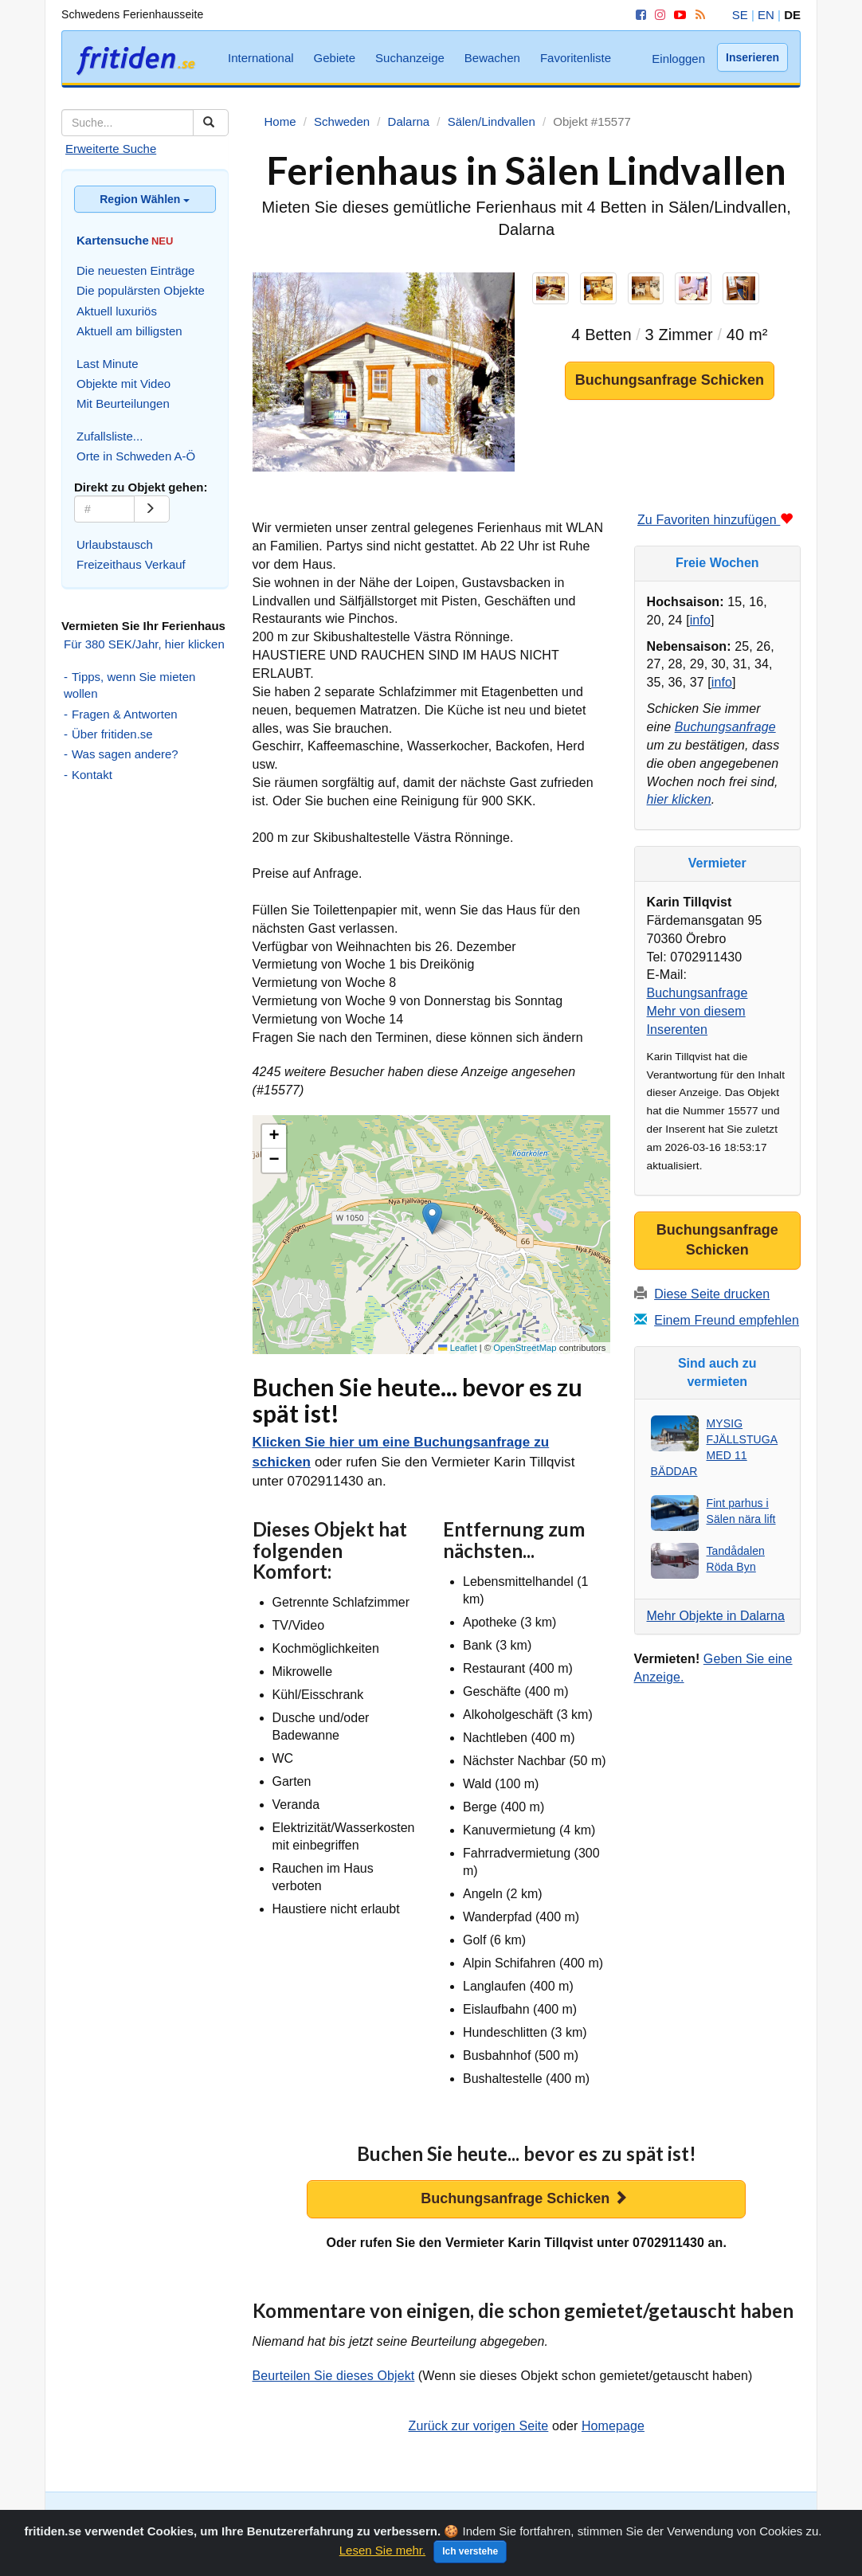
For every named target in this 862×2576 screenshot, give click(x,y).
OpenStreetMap (524, 1348)
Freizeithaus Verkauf (131, 564)
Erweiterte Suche (110, 148)
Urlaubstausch (114, 544)
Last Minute (107, 363)
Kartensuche (189, 2516)
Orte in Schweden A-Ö (135, 456)
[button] (432, 1218)
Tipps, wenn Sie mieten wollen (129, 685)
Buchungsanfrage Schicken (669, 380)
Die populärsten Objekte (140, 290)
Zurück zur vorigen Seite (479, 2426)
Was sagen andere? (125, 754)
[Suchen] (211, 122)
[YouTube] (677, 15)
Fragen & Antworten (125, 714)
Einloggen (678, 58)
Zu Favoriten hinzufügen (715, 520)
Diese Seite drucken (712, 1294)
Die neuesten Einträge (135, 270)
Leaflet (457, 1348)
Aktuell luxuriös (116, 311)
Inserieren (752, 57)
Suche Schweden (107, 2516)
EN (766, 15)
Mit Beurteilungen (123, 403)
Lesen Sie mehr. (382, 2559)
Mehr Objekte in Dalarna (716, 1616)
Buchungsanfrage (725, 727)
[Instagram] (657, 15)
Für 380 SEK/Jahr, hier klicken (144, 644)
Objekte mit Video (123, 383)
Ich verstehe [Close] (470, 2560)
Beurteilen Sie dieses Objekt (334, 2375)
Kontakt (92, 774)
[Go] (152, 509)
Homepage (613, 2426)
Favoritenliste (575, 58)
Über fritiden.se (112, 734)
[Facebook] (638, 15)
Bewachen (492, 58)
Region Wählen (145, 199)
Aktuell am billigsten (129, 331)
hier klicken (679, 799)
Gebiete (335, 58)
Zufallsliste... (109, 436)
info (700, 620)
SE (740, 15)
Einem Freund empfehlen (726, 1320)
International (261, 58)
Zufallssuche (259, 2516)
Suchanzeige (410, 58)
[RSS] (697, 15)
